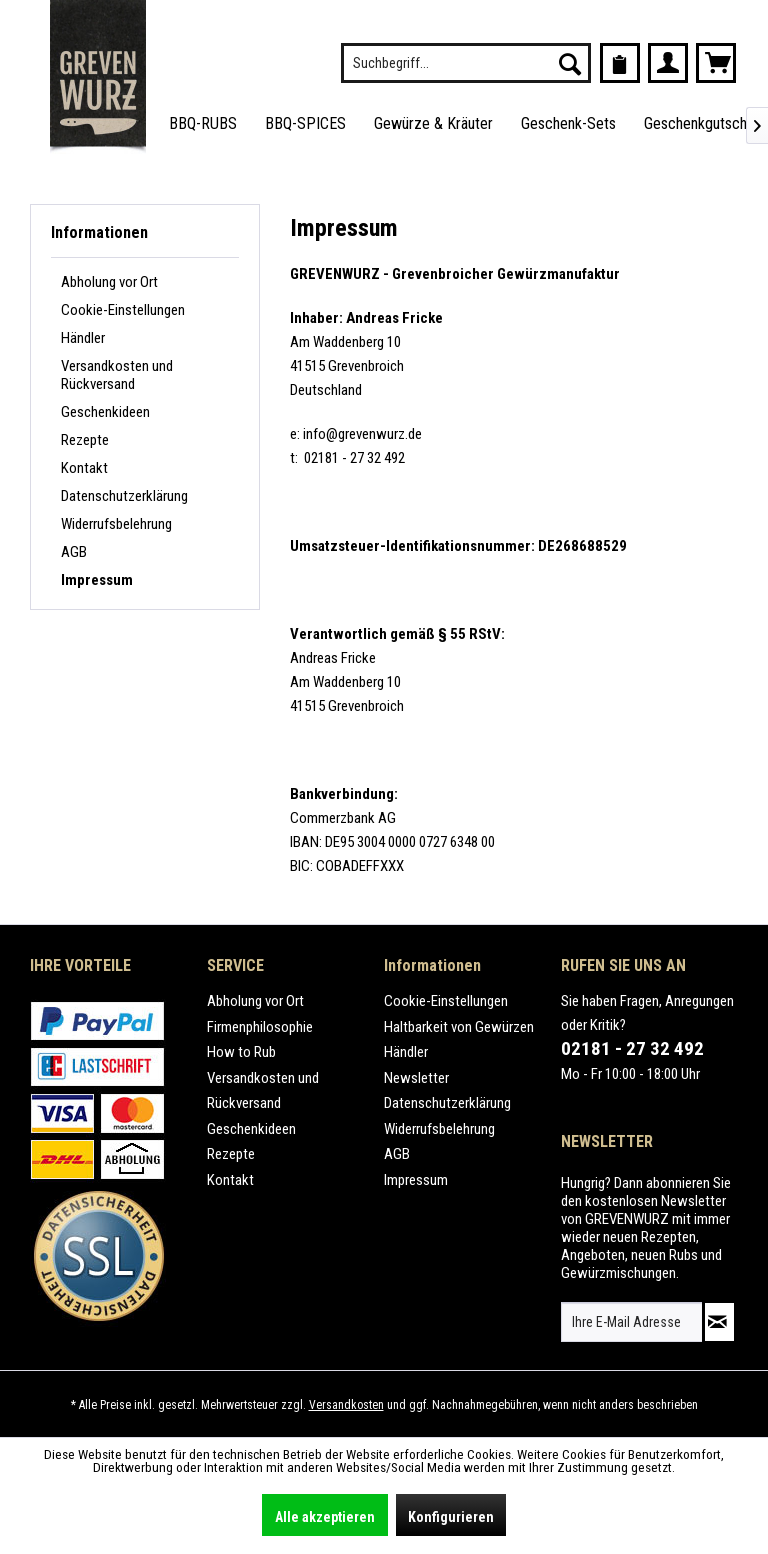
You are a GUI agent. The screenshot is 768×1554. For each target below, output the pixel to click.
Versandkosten (346, 1405)
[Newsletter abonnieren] (719, 1322)
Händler (83, 338)
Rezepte (85, 440)
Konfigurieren (451, 1517)
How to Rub (241, 1052)
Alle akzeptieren (325, 1517)
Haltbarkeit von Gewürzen (459, 1027)
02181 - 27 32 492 (632, 1048)
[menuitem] (466, 63)
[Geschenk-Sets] (568, 125)
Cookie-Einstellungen (123, 310)
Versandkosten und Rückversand (117, 375)
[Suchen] (570, 63)
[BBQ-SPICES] (305, 125)
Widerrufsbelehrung (116, 524)
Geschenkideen (105, 412)
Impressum (97, 580)
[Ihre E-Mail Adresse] (632, 1322)
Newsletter (416, 1078)
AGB (74, 552)
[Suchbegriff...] (466, 63)
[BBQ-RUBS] (203, 125)
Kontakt (84, 468)
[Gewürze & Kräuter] (433, 125)
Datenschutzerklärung (124, 496)
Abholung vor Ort (109, 282)
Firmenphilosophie (260, 1027)
